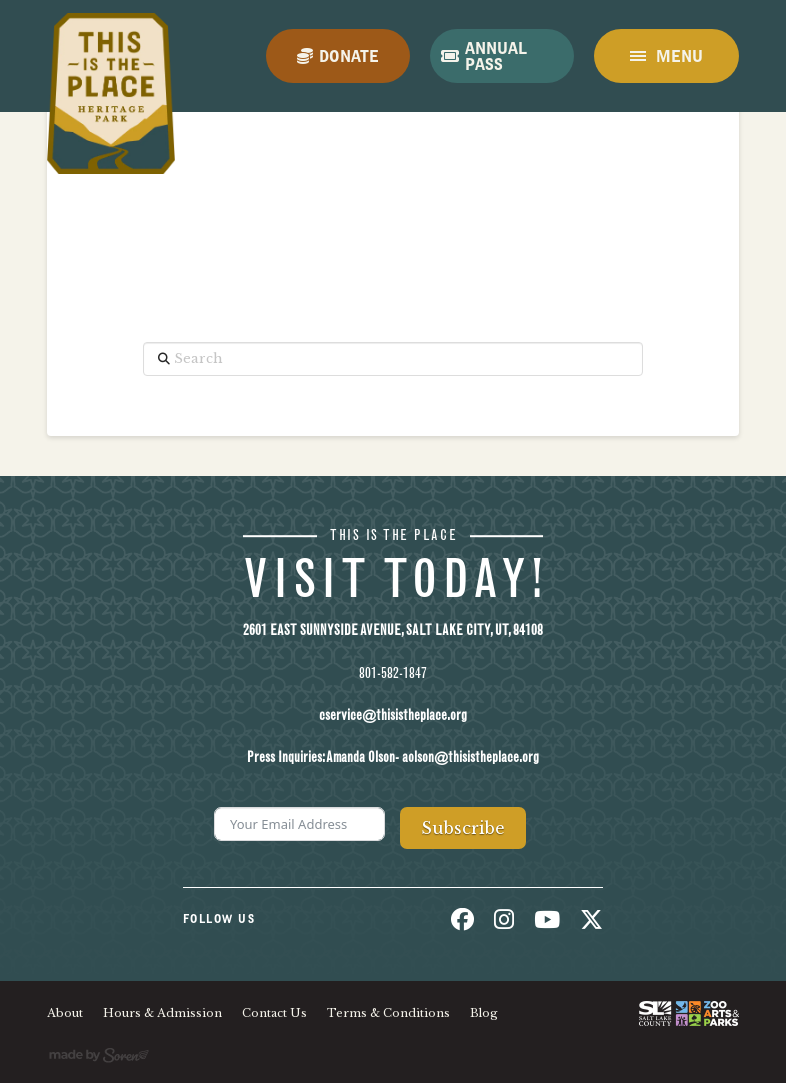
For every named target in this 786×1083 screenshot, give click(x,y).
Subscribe (463, 828)
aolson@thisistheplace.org (470, 757)
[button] (666, 56)
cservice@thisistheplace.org (393, 715)
